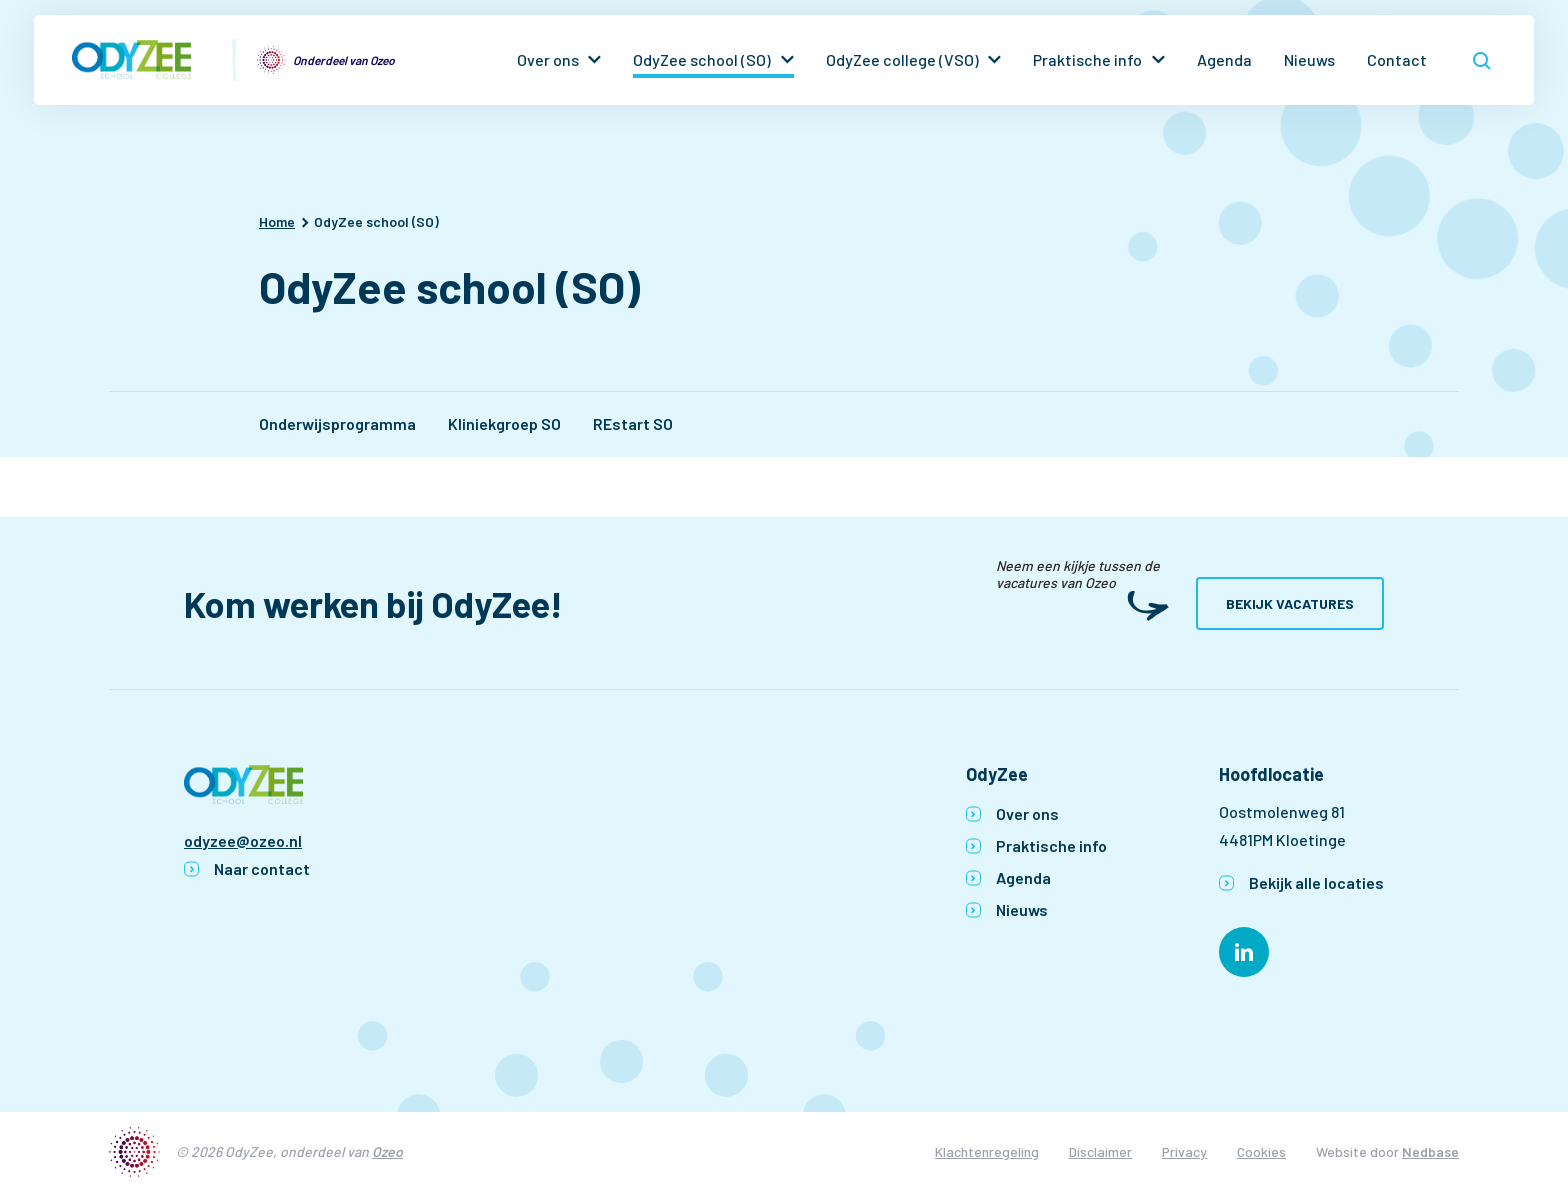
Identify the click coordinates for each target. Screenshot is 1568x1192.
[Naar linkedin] (1244, 952)
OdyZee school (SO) (702, 59)
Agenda (1224, 59)
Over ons (548, 59)
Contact (1397, 59)
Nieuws (1309, 59)
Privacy (1184, 1151)
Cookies (1261, 1151)
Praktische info (1087, 59)
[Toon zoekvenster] (1482, 60)
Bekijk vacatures (1290, 603)
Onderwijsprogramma (337, 423)
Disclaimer (1100, 1151)
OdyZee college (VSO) (902, 59)
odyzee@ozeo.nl (243, 840)
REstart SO (633, 423)
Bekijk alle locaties (1316, 882)
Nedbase (1430, 1151)
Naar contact (262, 868)
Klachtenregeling (987, 1151)
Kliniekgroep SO (504, 423)
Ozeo (387, 1151)
